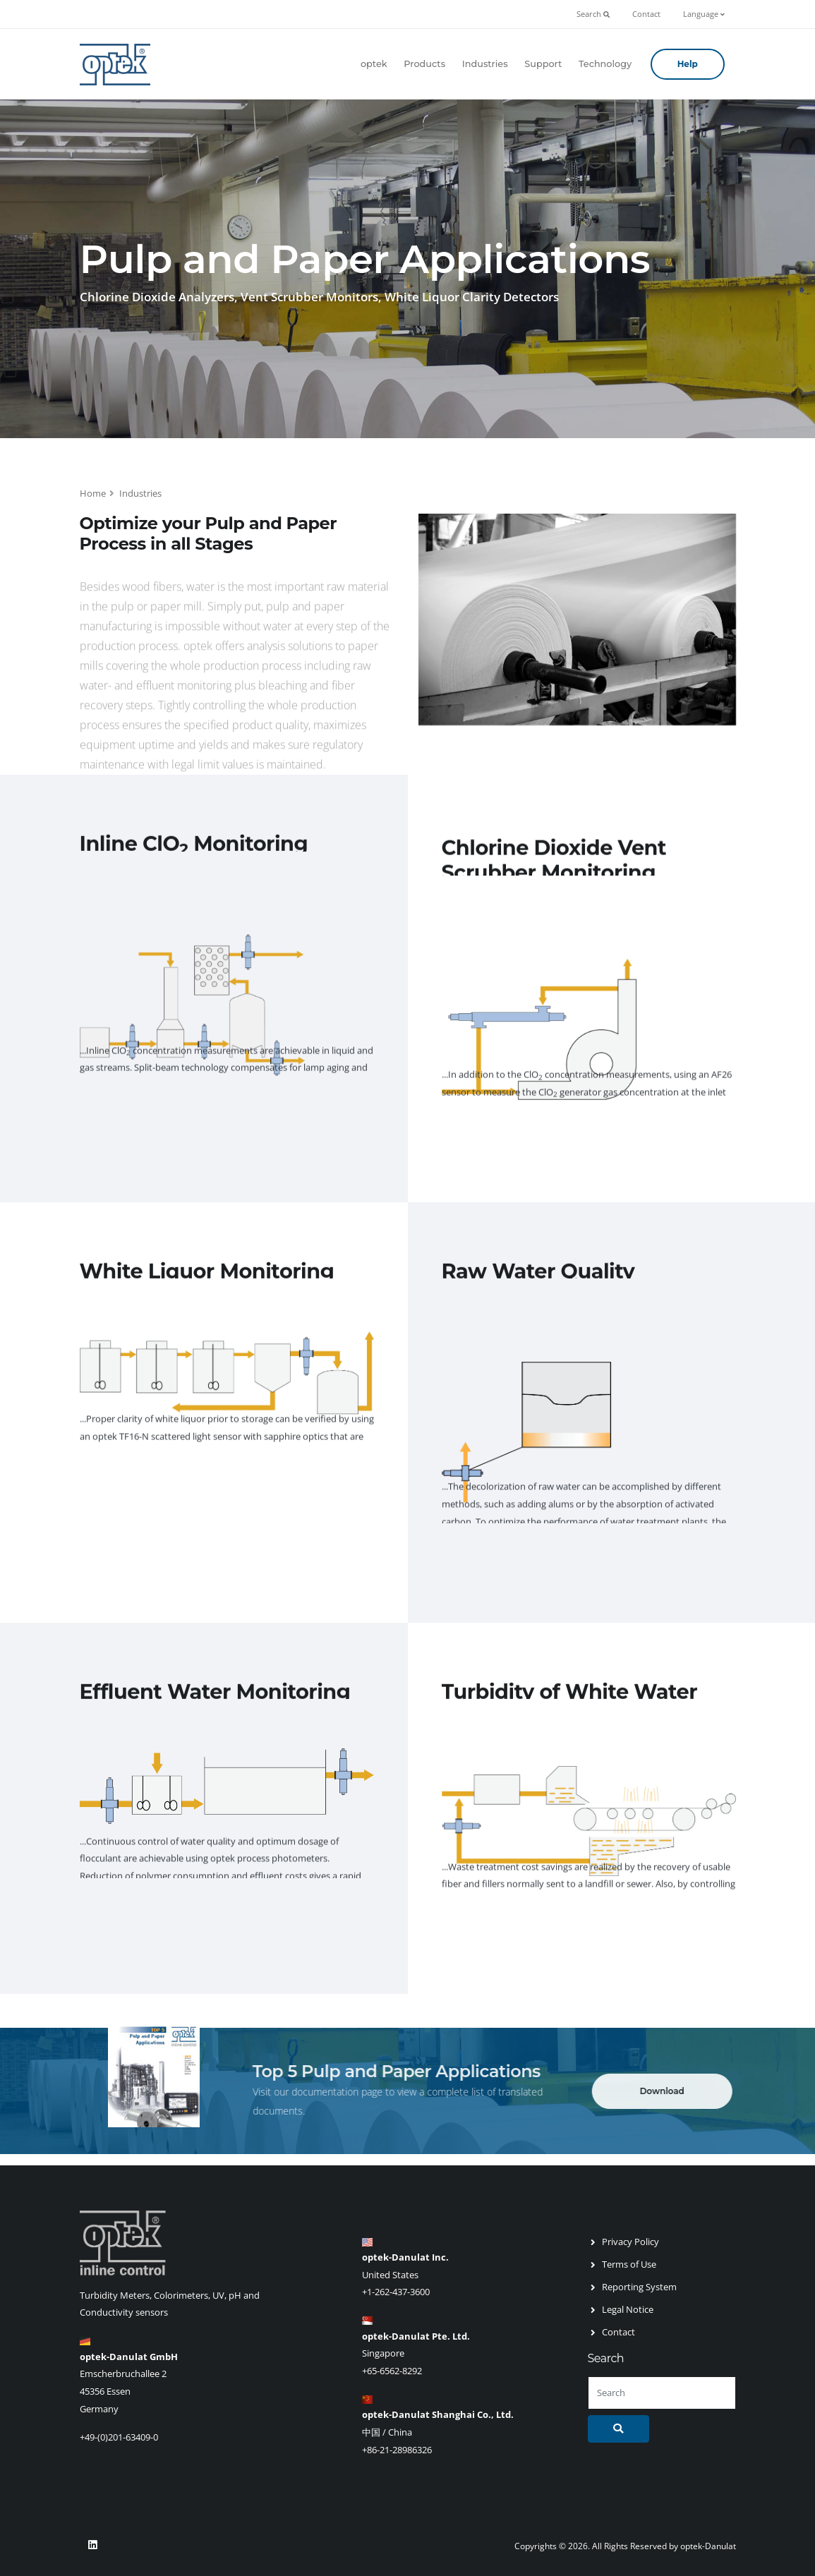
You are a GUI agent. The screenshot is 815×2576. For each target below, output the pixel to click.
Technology (605, 64)
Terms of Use (629, 2264)
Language (704, 14)
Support (543, 64)
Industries (485, 64)
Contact (646, 14)
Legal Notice (627, 2309)
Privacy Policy (630, 2241)
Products (424, 64)
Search (593, 14)
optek (374, 64)
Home (93, 493)
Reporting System (639, 2286)
